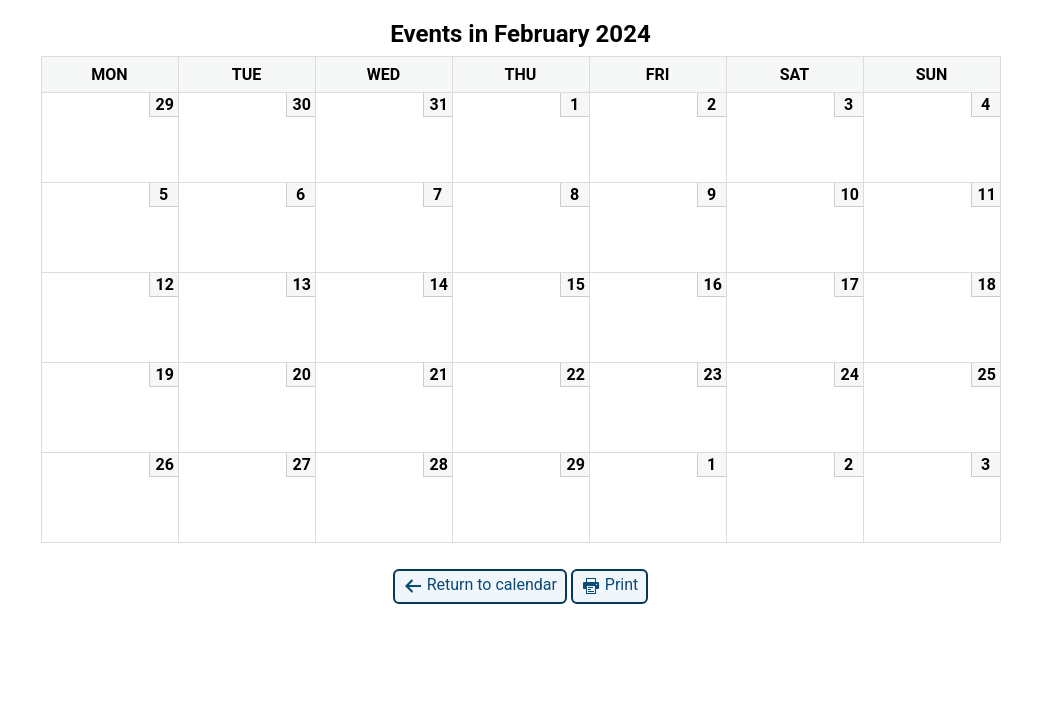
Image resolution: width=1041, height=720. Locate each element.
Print (609, 585)
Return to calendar (480, 585)
